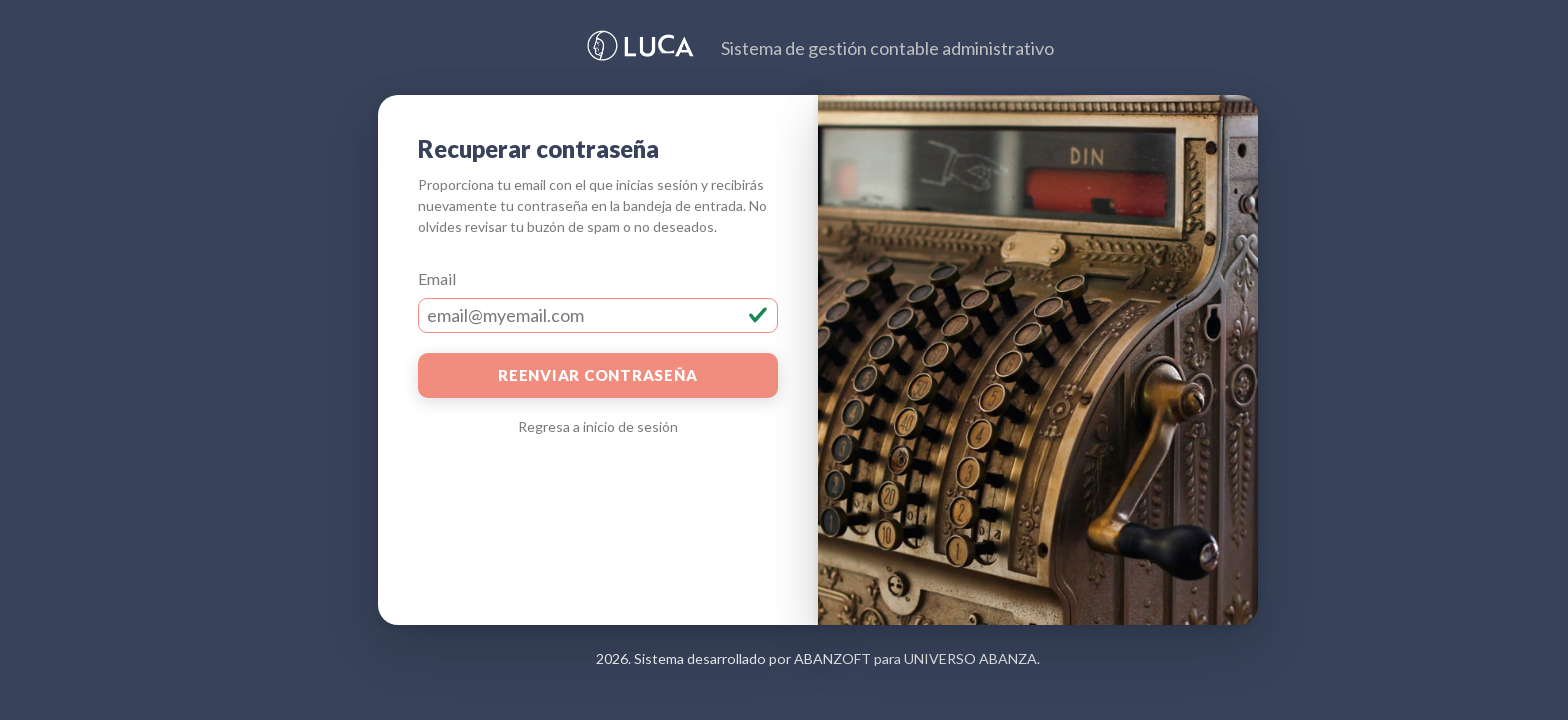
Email (437, 278)
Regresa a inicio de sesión (598, 426)
